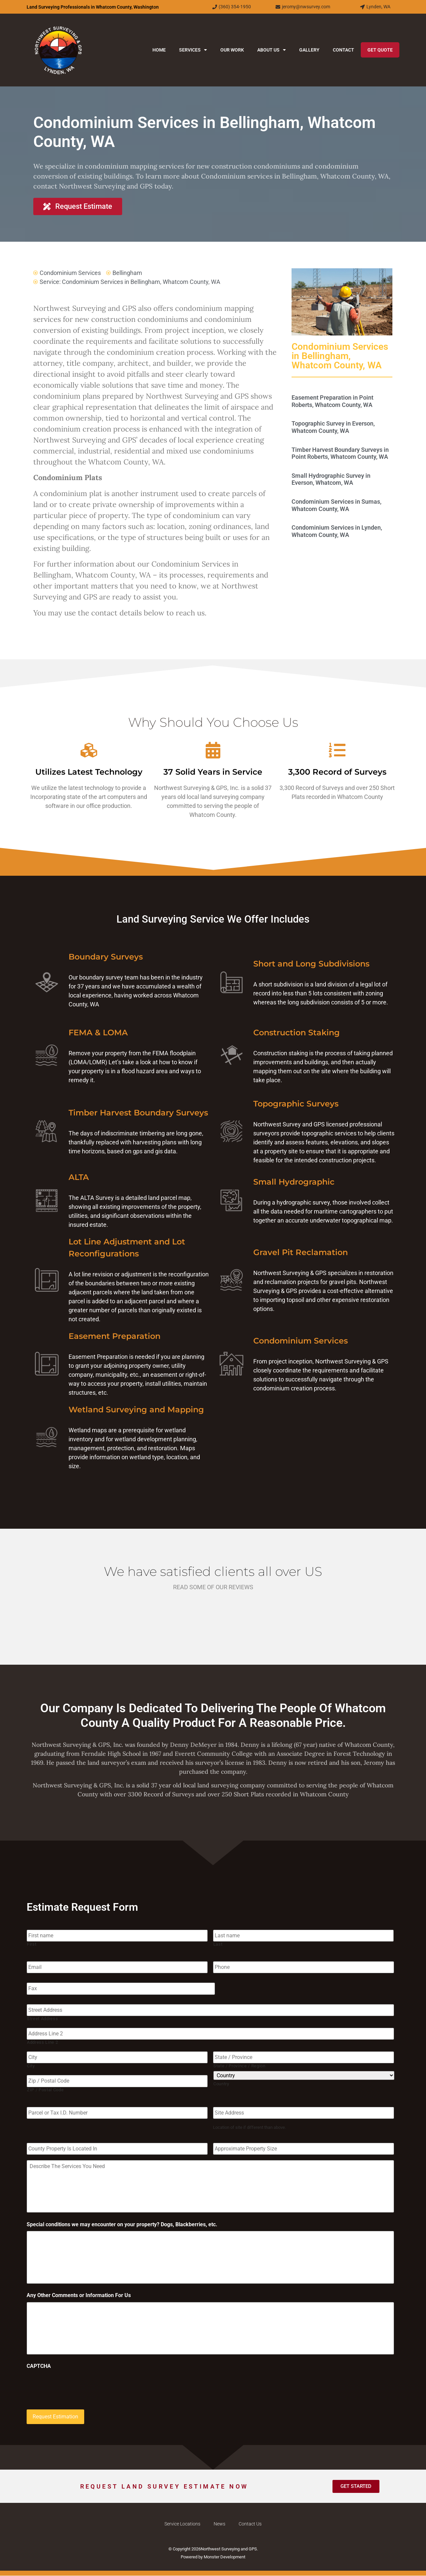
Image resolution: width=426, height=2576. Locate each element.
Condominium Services (70, 272)
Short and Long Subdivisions (311, 963)
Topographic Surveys (295, 1103)
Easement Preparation (114, 1336)
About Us (271, 50)
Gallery (309, 50)
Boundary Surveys (106, 957)
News (219, 2524)
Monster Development (224, 2557)
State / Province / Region (239, 2065)
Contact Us (250, 2524)
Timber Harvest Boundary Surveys (138, 1112)
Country (221, 2083)
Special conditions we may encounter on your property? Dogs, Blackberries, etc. (122, 2224)
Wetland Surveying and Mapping (136, 1409)
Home (159, 50)
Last (218, 1944)
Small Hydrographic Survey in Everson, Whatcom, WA (331, 479)
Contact (343, 50)
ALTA (79, 1177)
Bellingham (127, 272)
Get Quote (380, 50)
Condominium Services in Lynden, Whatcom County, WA (337, 531)
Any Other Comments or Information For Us (79, 2295)
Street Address (42, 2018)
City (31, 2065)
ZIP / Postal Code (45, 2089)
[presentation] (77, 2386)
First (31, 1944)
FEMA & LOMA (98, 1032)
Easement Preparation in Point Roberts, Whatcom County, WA (332, 401)
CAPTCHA (39, 2367)
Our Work (232, 50)
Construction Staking (296, 1032)
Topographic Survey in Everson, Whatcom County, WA (333, 427)
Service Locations (182, 2524)
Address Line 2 (42, 2042)
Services (193, 50)
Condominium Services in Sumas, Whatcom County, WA (336, 505)
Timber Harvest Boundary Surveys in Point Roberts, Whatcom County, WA (340, 453)
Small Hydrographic (293, 1182)
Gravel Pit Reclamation (300, 1252)
